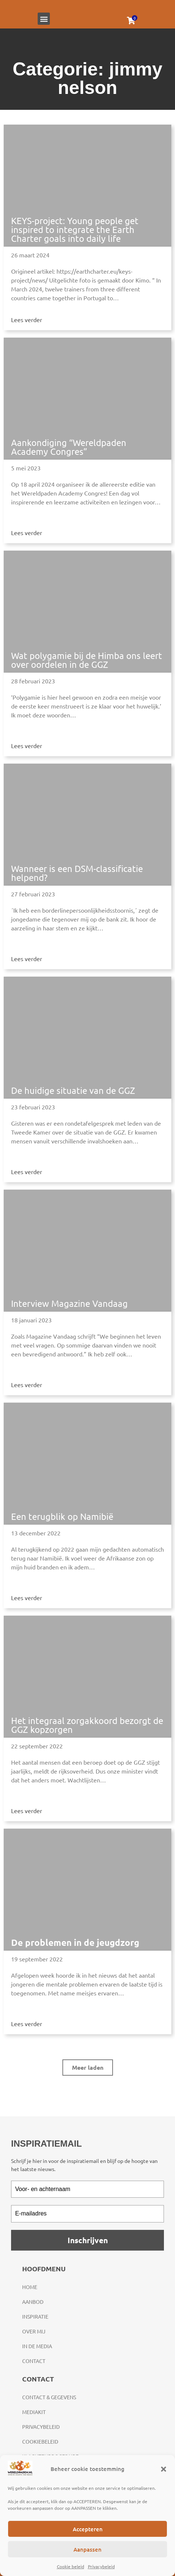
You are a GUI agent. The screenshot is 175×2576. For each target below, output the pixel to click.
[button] (163, 2469)
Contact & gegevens (49, 2397)
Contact (33, 2360)
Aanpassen (87, 2549)
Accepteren (88, 2529)
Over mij (33, 2331)
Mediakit (34, 2411)
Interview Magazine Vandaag (69, 1303)
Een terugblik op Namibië (62, 1516)
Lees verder (26, 319)
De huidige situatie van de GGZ (73, 1090)
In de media (37, 2346)
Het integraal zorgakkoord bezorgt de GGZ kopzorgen (87, 1725)
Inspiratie (35, 2316)
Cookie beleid (70, 2566)
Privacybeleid (101, 2566)
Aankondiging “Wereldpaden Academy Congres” (68, 447)
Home (29, 2286)
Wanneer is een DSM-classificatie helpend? (77, 873)
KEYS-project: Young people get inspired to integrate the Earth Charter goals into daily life (74, 229)
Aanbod (33, 2301)
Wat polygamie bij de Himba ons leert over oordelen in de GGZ (86, 660)
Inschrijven (88, 2240)
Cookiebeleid (40, 2441)
